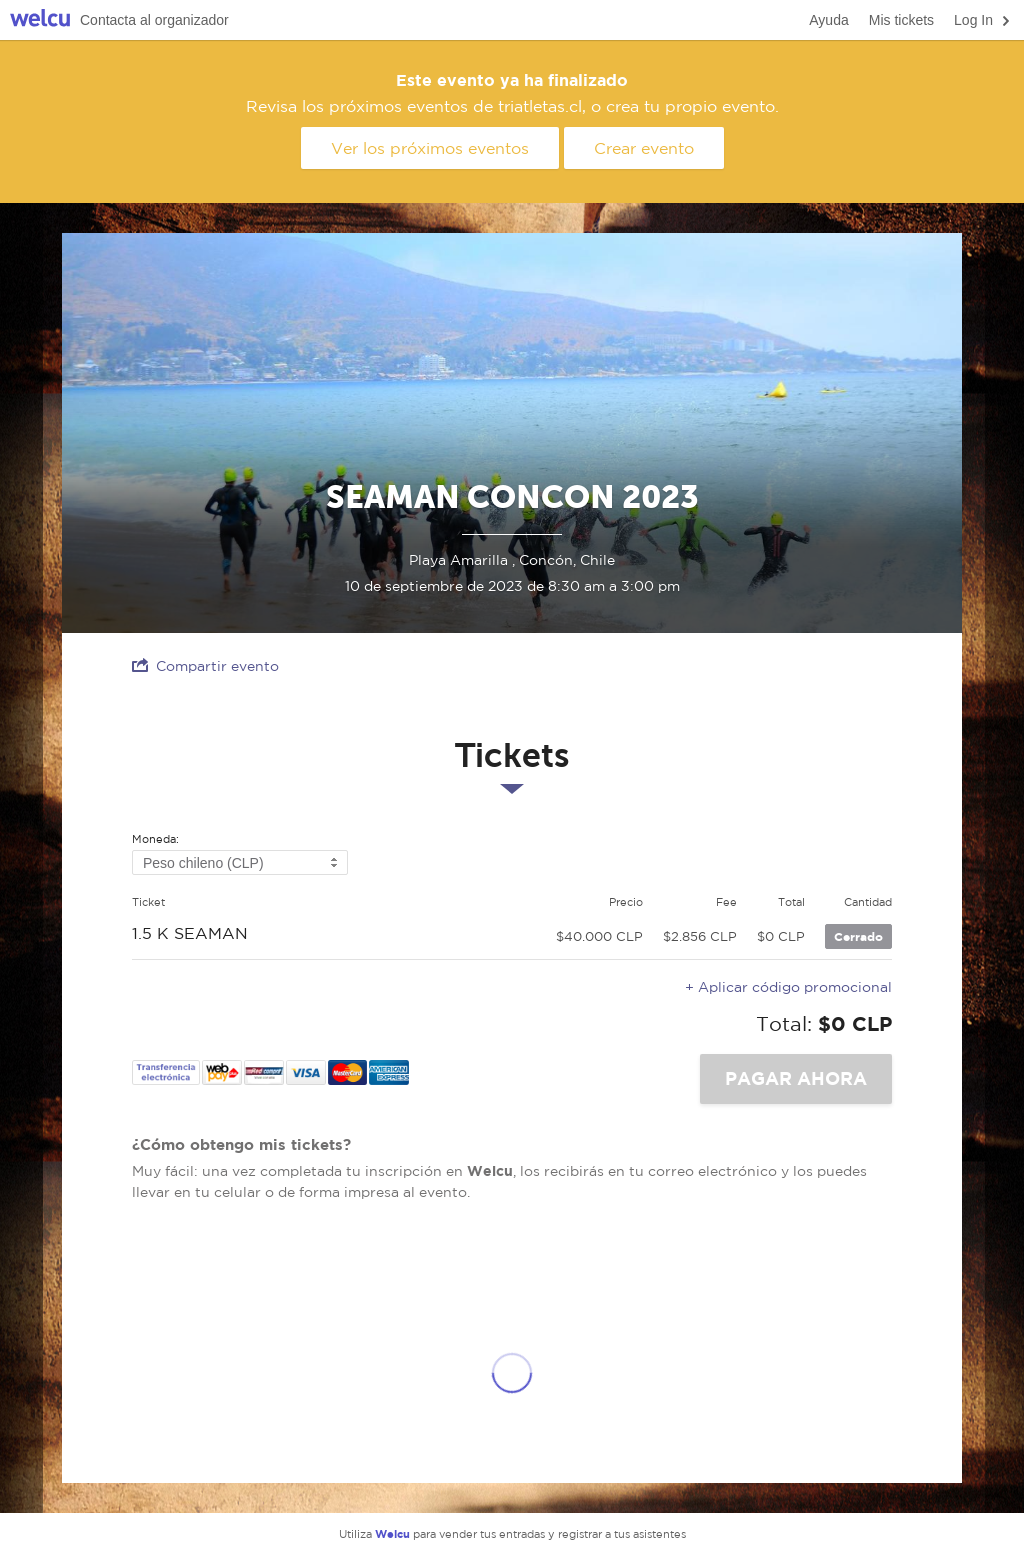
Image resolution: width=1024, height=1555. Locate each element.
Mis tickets (901, 20)
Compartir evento (205, 665)
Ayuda (828, 20)
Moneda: (155, 839)
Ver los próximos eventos (430, 148)
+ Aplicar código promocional (788, 987)
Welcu (40, 20)
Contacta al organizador (154, 20)
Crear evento (644, 148)
